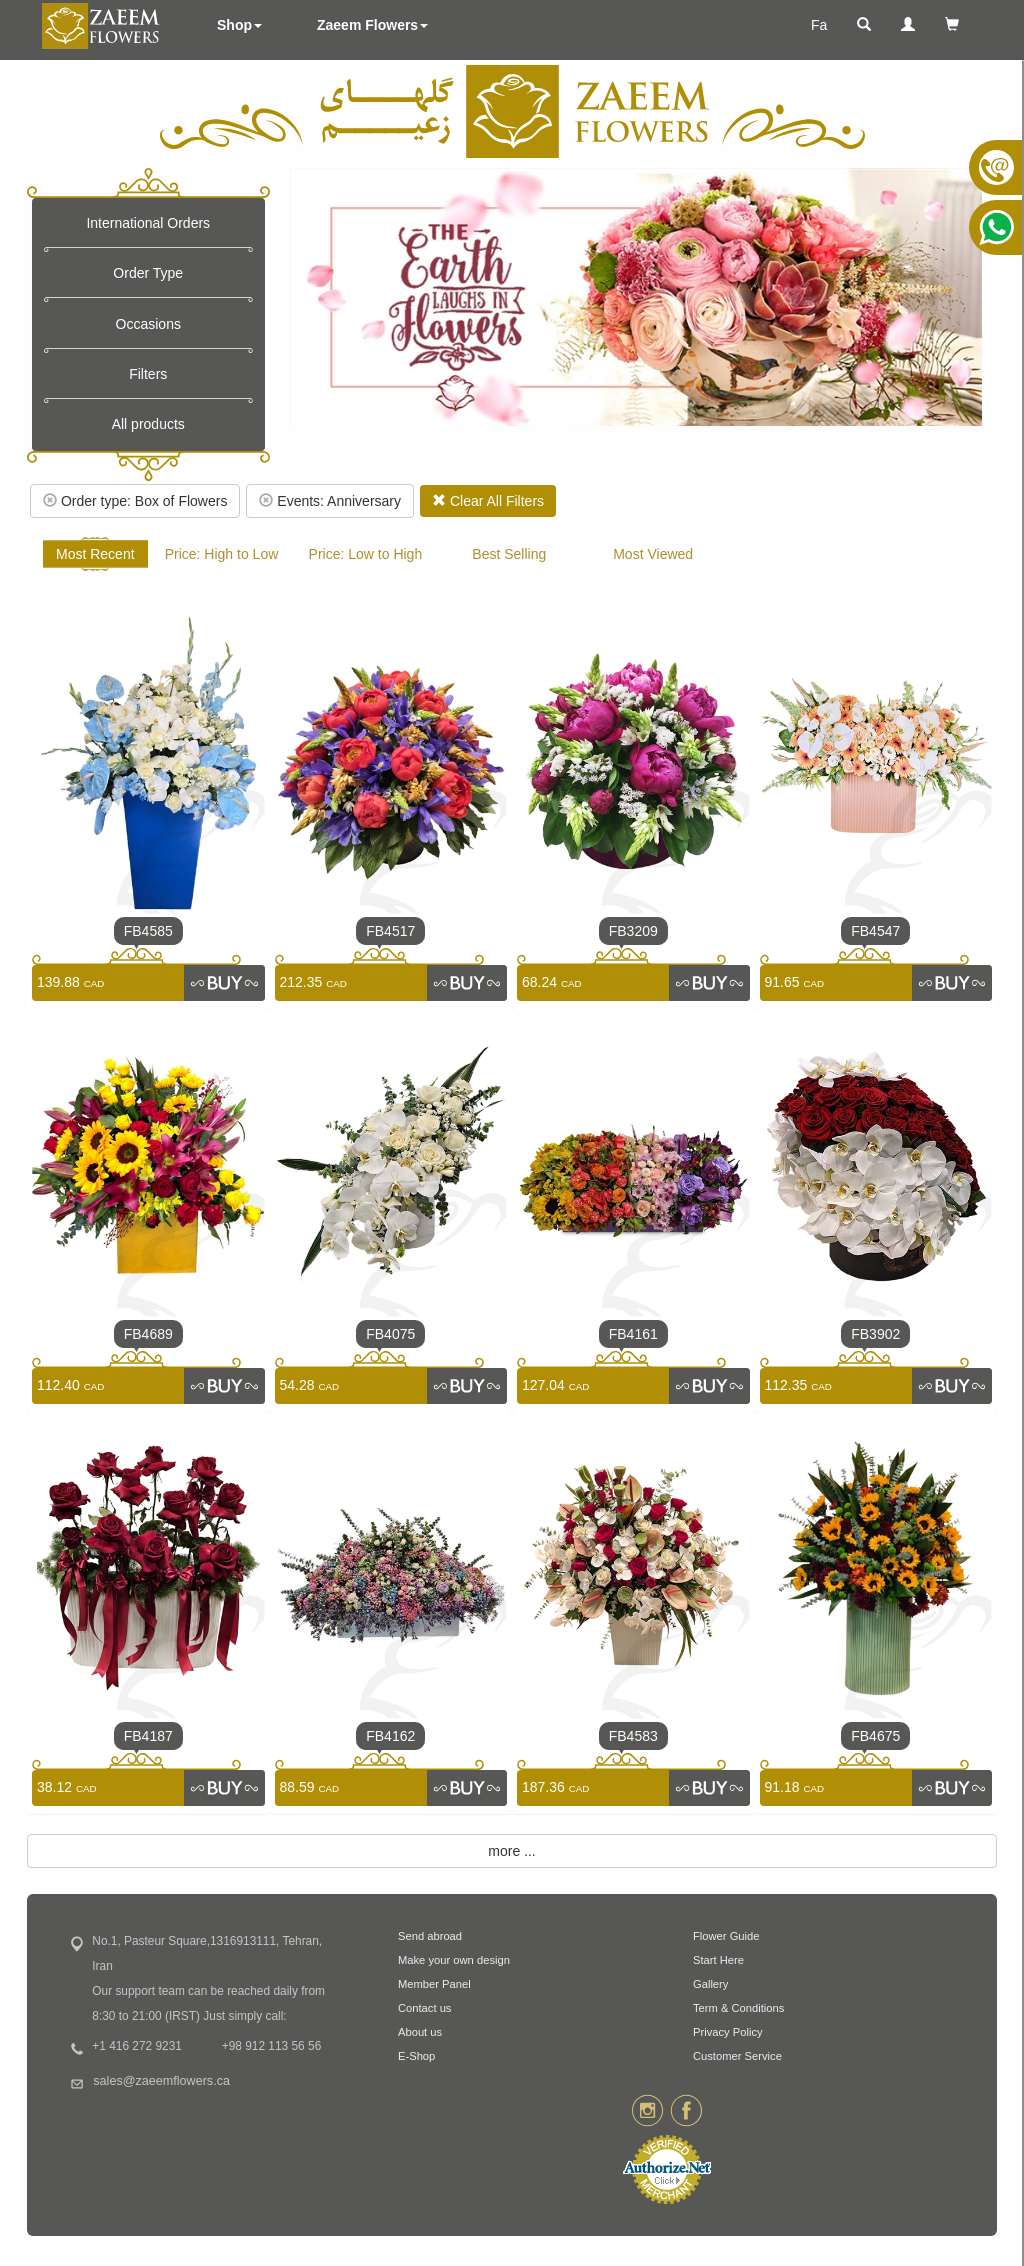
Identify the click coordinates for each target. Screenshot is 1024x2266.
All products (148, 424)
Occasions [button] (148, 324)
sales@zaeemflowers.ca (161, 2081)
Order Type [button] (148, 273)
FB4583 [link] (633, 1736)
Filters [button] (148, 374)
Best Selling (509, 554)
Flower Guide (726, 1936)
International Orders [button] (148, 223)
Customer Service (737, 2056)
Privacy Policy (728, 2032)
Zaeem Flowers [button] (372, 25)
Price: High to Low (222, 554)
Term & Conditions (738, 2008)
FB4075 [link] (390, 1334)
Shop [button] (239, 25)
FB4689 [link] (148, 1334)
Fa (819, 25)
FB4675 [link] (875, 1736)
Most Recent (95, 554)
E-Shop (416, 2056)
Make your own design (454, 1960)
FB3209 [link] (633, 931)
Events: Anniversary (330, 501)
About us (420, 2032)
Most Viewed (653, 554)
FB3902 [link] (875, 1334)
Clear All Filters (488, 501)
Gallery (710, 1984)
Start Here (718, 1960)
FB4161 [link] (633, 1334)
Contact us (424, 2008)
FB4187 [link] (148, 1736)
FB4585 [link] (148, 931)
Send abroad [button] (430, 1936)
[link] (224, 983)
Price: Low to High (366, 554)
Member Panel (434, 1984)
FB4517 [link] (390, 931)
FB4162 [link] (390, 1736)
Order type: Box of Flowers (135, 501)
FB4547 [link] (875, 931)
